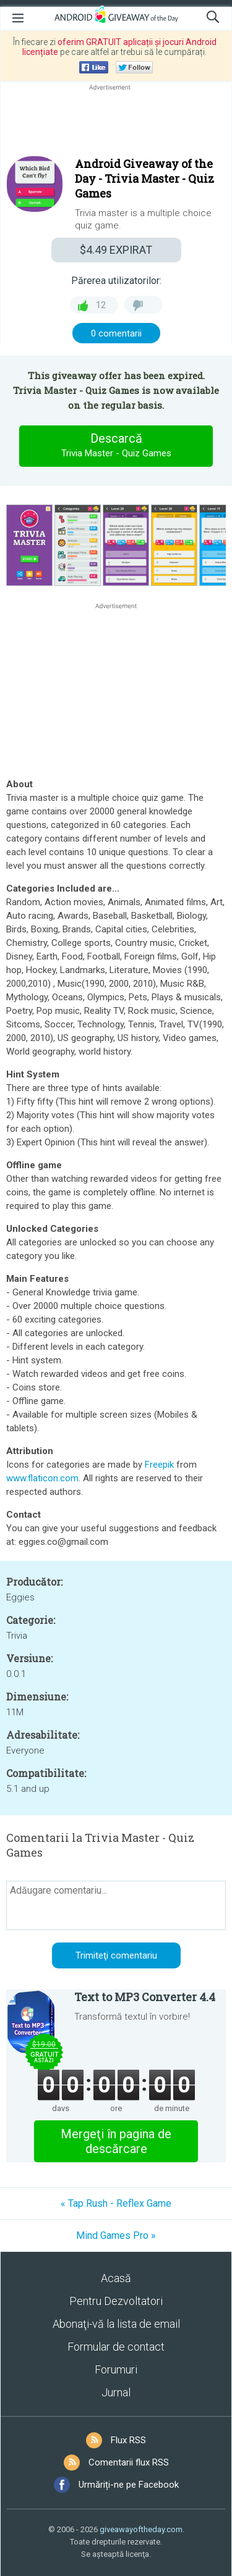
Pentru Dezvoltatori (116, 2300)
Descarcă (116, 446)
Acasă (116, 2278)
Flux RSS (128, 2440)
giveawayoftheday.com (141, 2529)
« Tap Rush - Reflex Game (116, 2203)
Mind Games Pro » (116, 2235)
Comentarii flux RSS (128, 2462)
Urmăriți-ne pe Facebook (129, 2484)
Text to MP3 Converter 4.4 (144, 1996)
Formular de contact (116, 2346)
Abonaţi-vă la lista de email (116, 2323)
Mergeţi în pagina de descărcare (116, 2141)
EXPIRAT (116, 249)
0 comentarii (116, 333)
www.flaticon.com (42, 1478)
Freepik (159, 1464)
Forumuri (116, 2369)
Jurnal (116, 2392)
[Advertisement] (116, 123)
